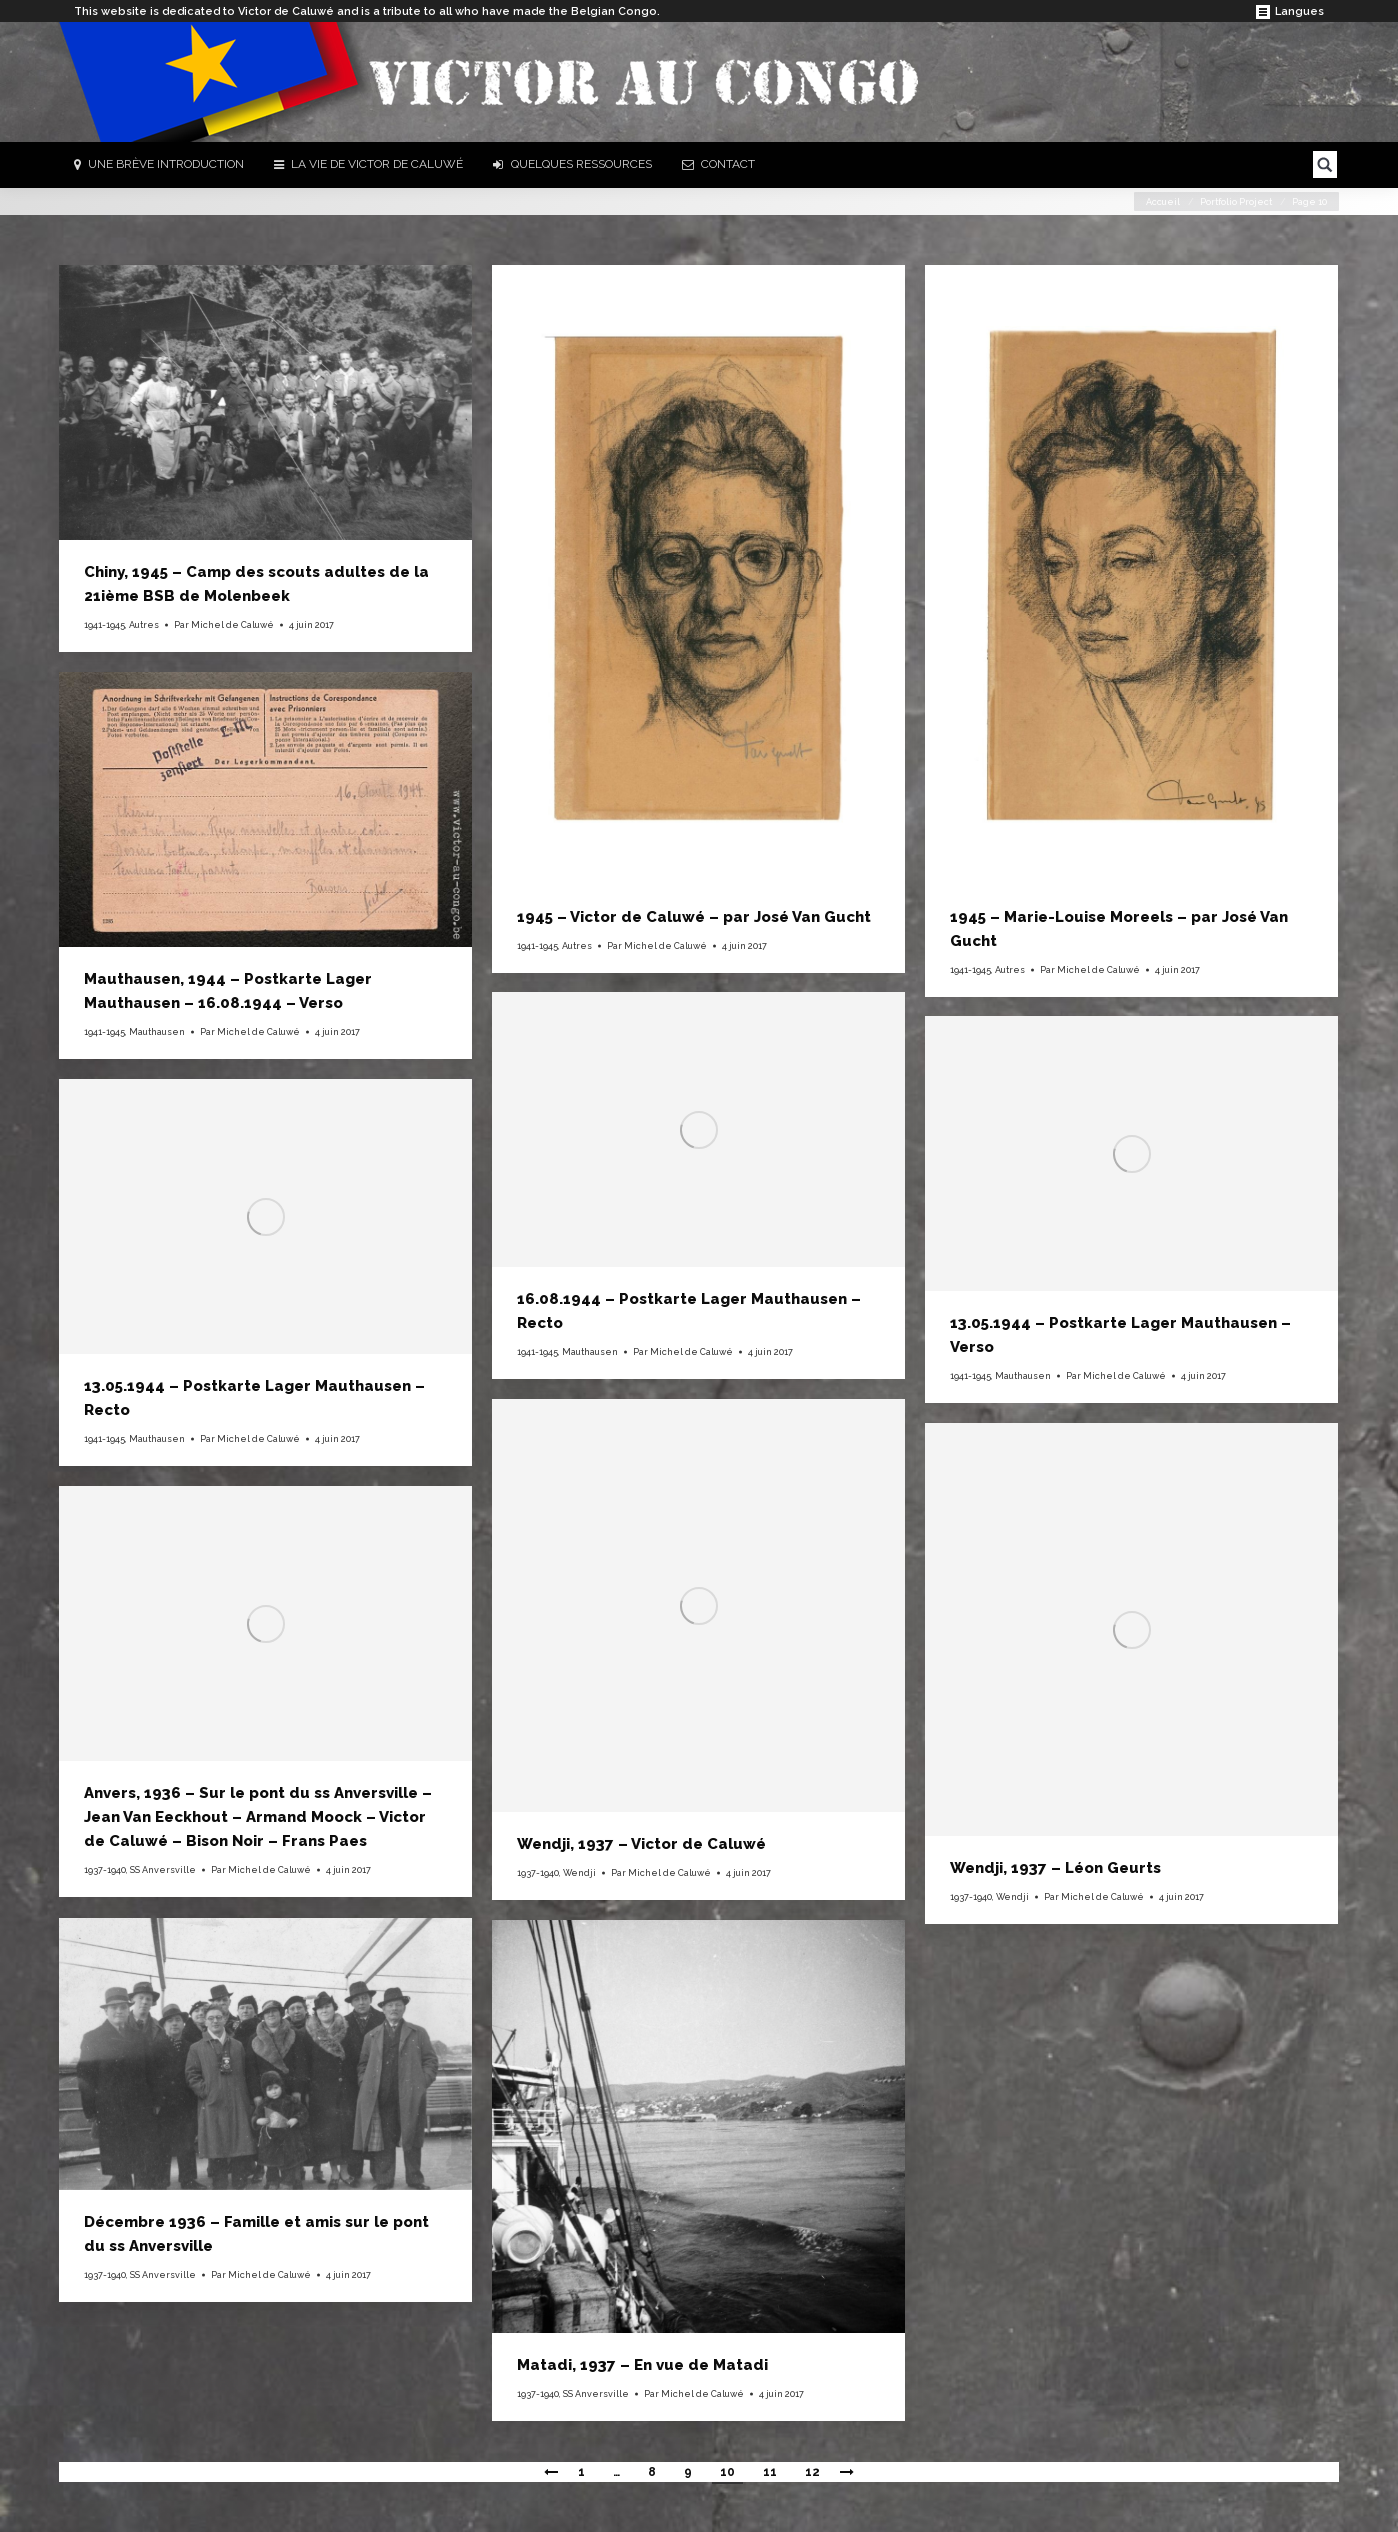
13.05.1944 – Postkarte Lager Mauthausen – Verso (1120, 1335)
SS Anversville (163, 1870)
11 (770, 2472)
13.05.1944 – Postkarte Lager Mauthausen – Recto (254, 1398)
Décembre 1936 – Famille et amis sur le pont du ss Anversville (256, 2234)
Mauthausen (157, 1032)
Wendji (579, 1873)
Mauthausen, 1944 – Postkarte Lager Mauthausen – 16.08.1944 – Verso (228, 991)
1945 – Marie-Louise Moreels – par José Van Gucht (1119, 929)
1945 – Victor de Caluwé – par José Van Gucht (694, 917)
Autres (144, 625)
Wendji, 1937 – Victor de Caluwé (641, 1844)
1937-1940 (538, 1873)
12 (812, 2472)
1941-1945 (104, 625)
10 (727, 2472)
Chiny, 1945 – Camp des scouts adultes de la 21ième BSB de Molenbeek (256, 584)
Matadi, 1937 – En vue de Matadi (642, 2365)
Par (224, 625)
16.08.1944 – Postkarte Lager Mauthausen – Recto (689, 1311)
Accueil (1163, 202)
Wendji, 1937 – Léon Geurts (1055, 1868)
